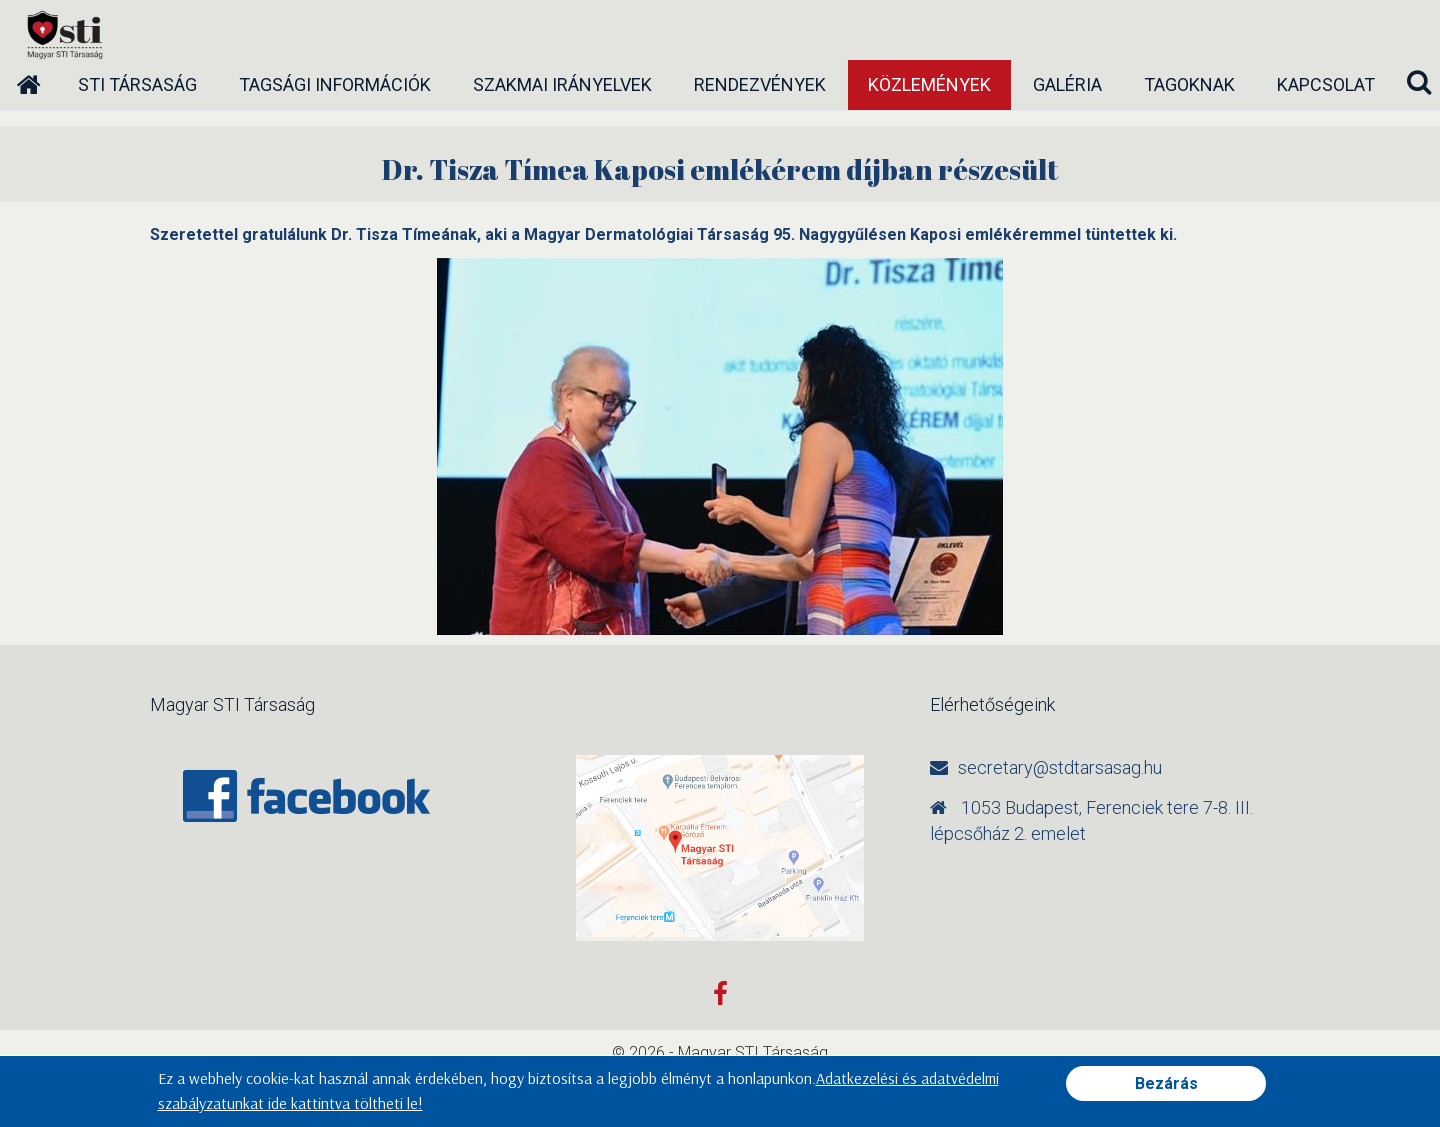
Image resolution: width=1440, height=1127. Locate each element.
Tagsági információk (335, 84)
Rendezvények (760, 84)
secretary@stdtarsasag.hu (1060, 767)
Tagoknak (1189, 84)
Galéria (1067, 84)
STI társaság (137, 84)
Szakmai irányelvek (562, 84)
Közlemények (929, 84)
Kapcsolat (1326, 84)
